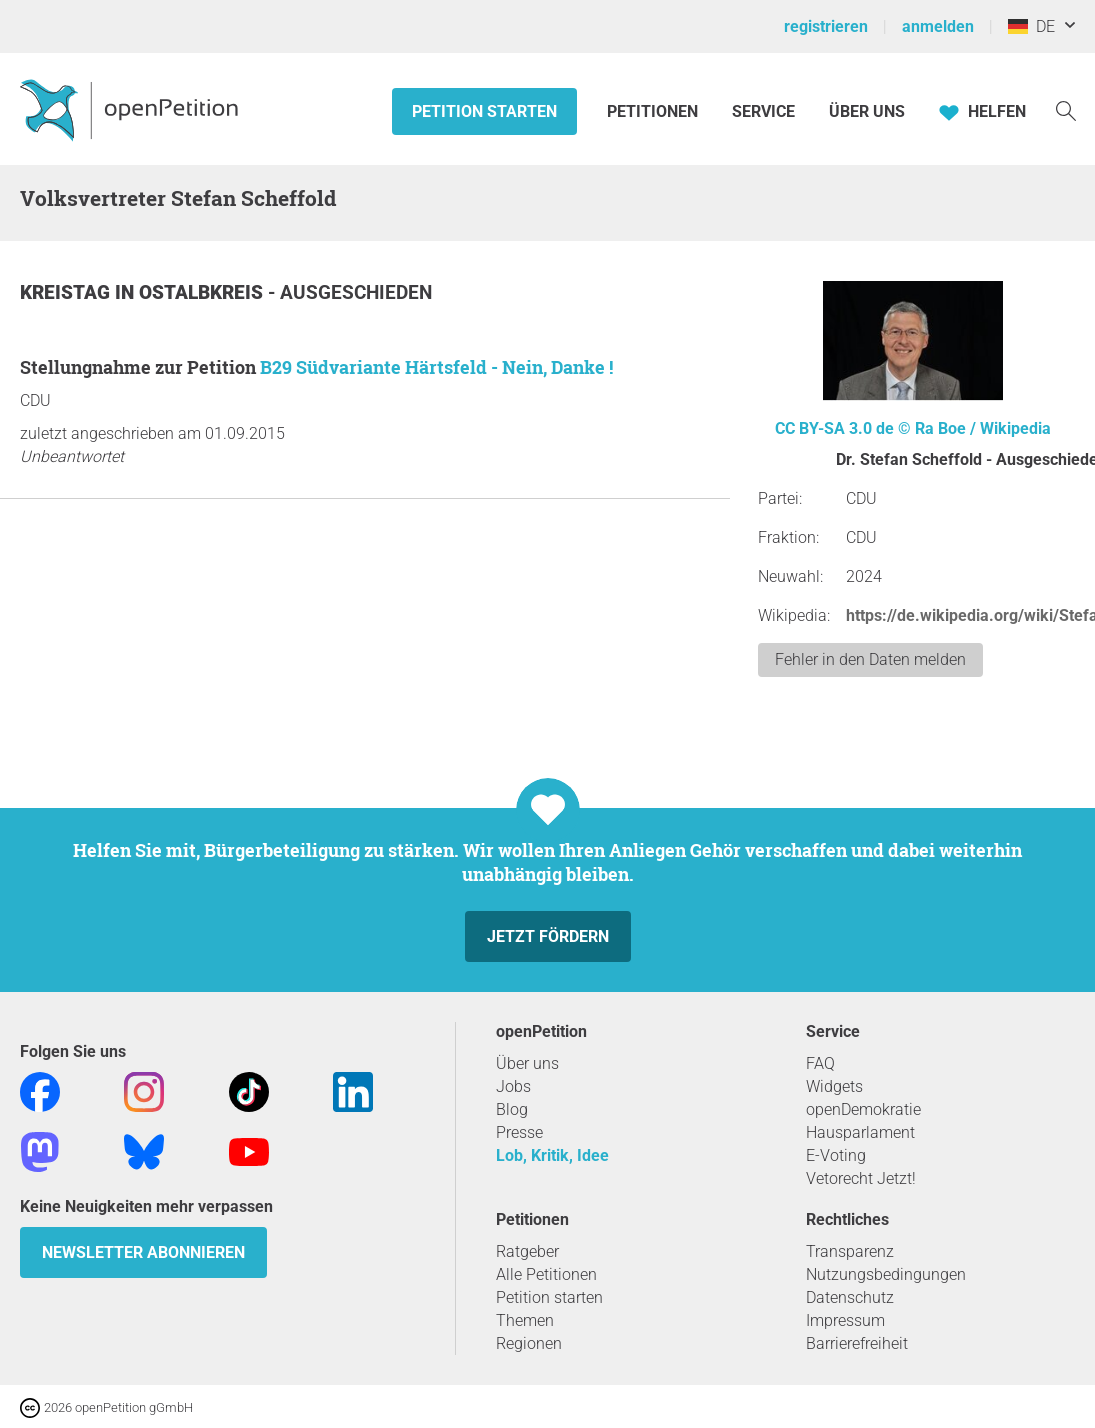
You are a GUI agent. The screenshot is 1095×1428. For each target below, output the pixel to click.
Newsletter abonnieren (143, 1252)
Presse (519, 1132)
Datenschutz (850, 1297)
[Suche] (1066, 109)
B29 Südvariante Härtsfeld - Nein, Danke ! (436, 367)
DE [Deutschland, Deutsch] (1031, 26)
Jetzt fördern (548, 936)
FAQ (820, 1063)
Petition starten (484, 111)
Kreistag (67, 292)
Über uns (527, 1063)
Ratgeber (527, 1251)
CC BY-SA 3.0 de (834, 428)
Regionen (529, 1343)
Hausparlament (860, 1132)
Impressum (845, 1320)
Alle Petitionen (546, 1274)
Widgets (834, 1086)
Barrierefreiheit (857, 1343)
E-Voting (836, 1155)
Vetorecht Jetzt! (861, 1178)
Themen (525, 1320)
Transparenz (850, 1251)
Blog (512, 1109)
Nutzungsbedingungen (886, 1274)
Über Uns (867, 111)
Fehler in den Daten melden (870, 659)
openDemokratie (863, 1109)
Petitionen (654, 111)
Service (763, 111)
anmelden (938, 26)
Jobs (513, 1086)
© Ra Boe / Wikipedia (974, 428)
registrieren (826, 26)
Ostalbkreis (203, 292)
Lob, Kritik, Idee (552, 1155)
